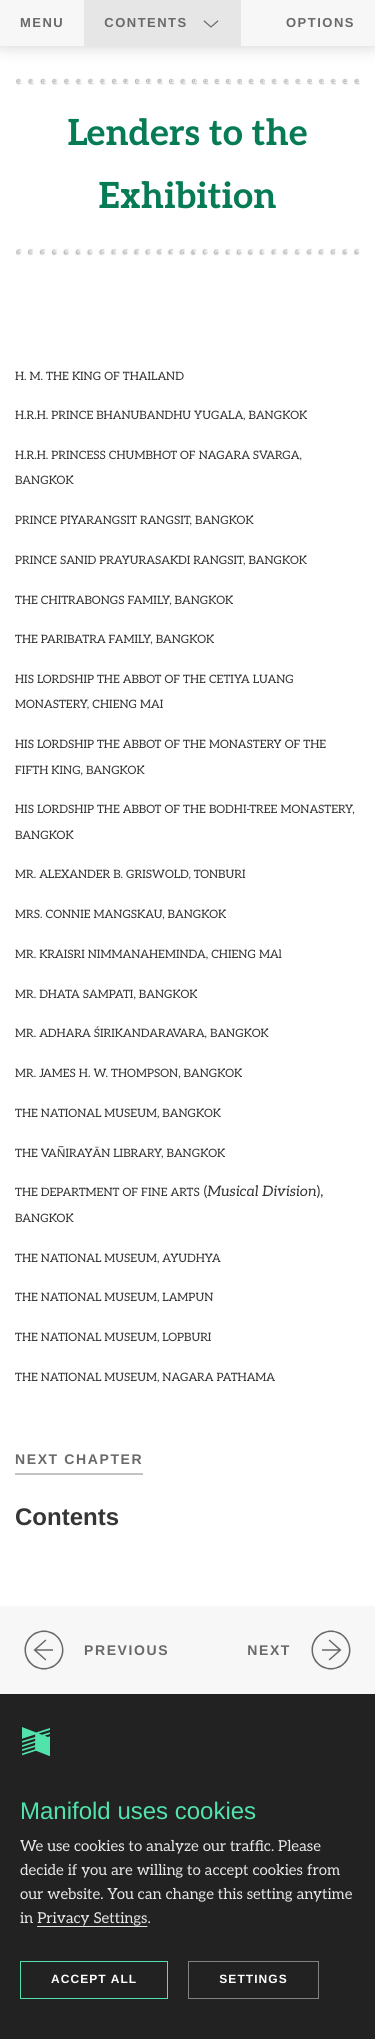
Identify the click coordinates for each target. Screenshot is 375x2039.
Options (320, 22)
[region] (187, 734)
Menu (42, 22)
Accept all (94, 1979)
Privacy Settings (92, 1919)
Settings (253, 1979)
